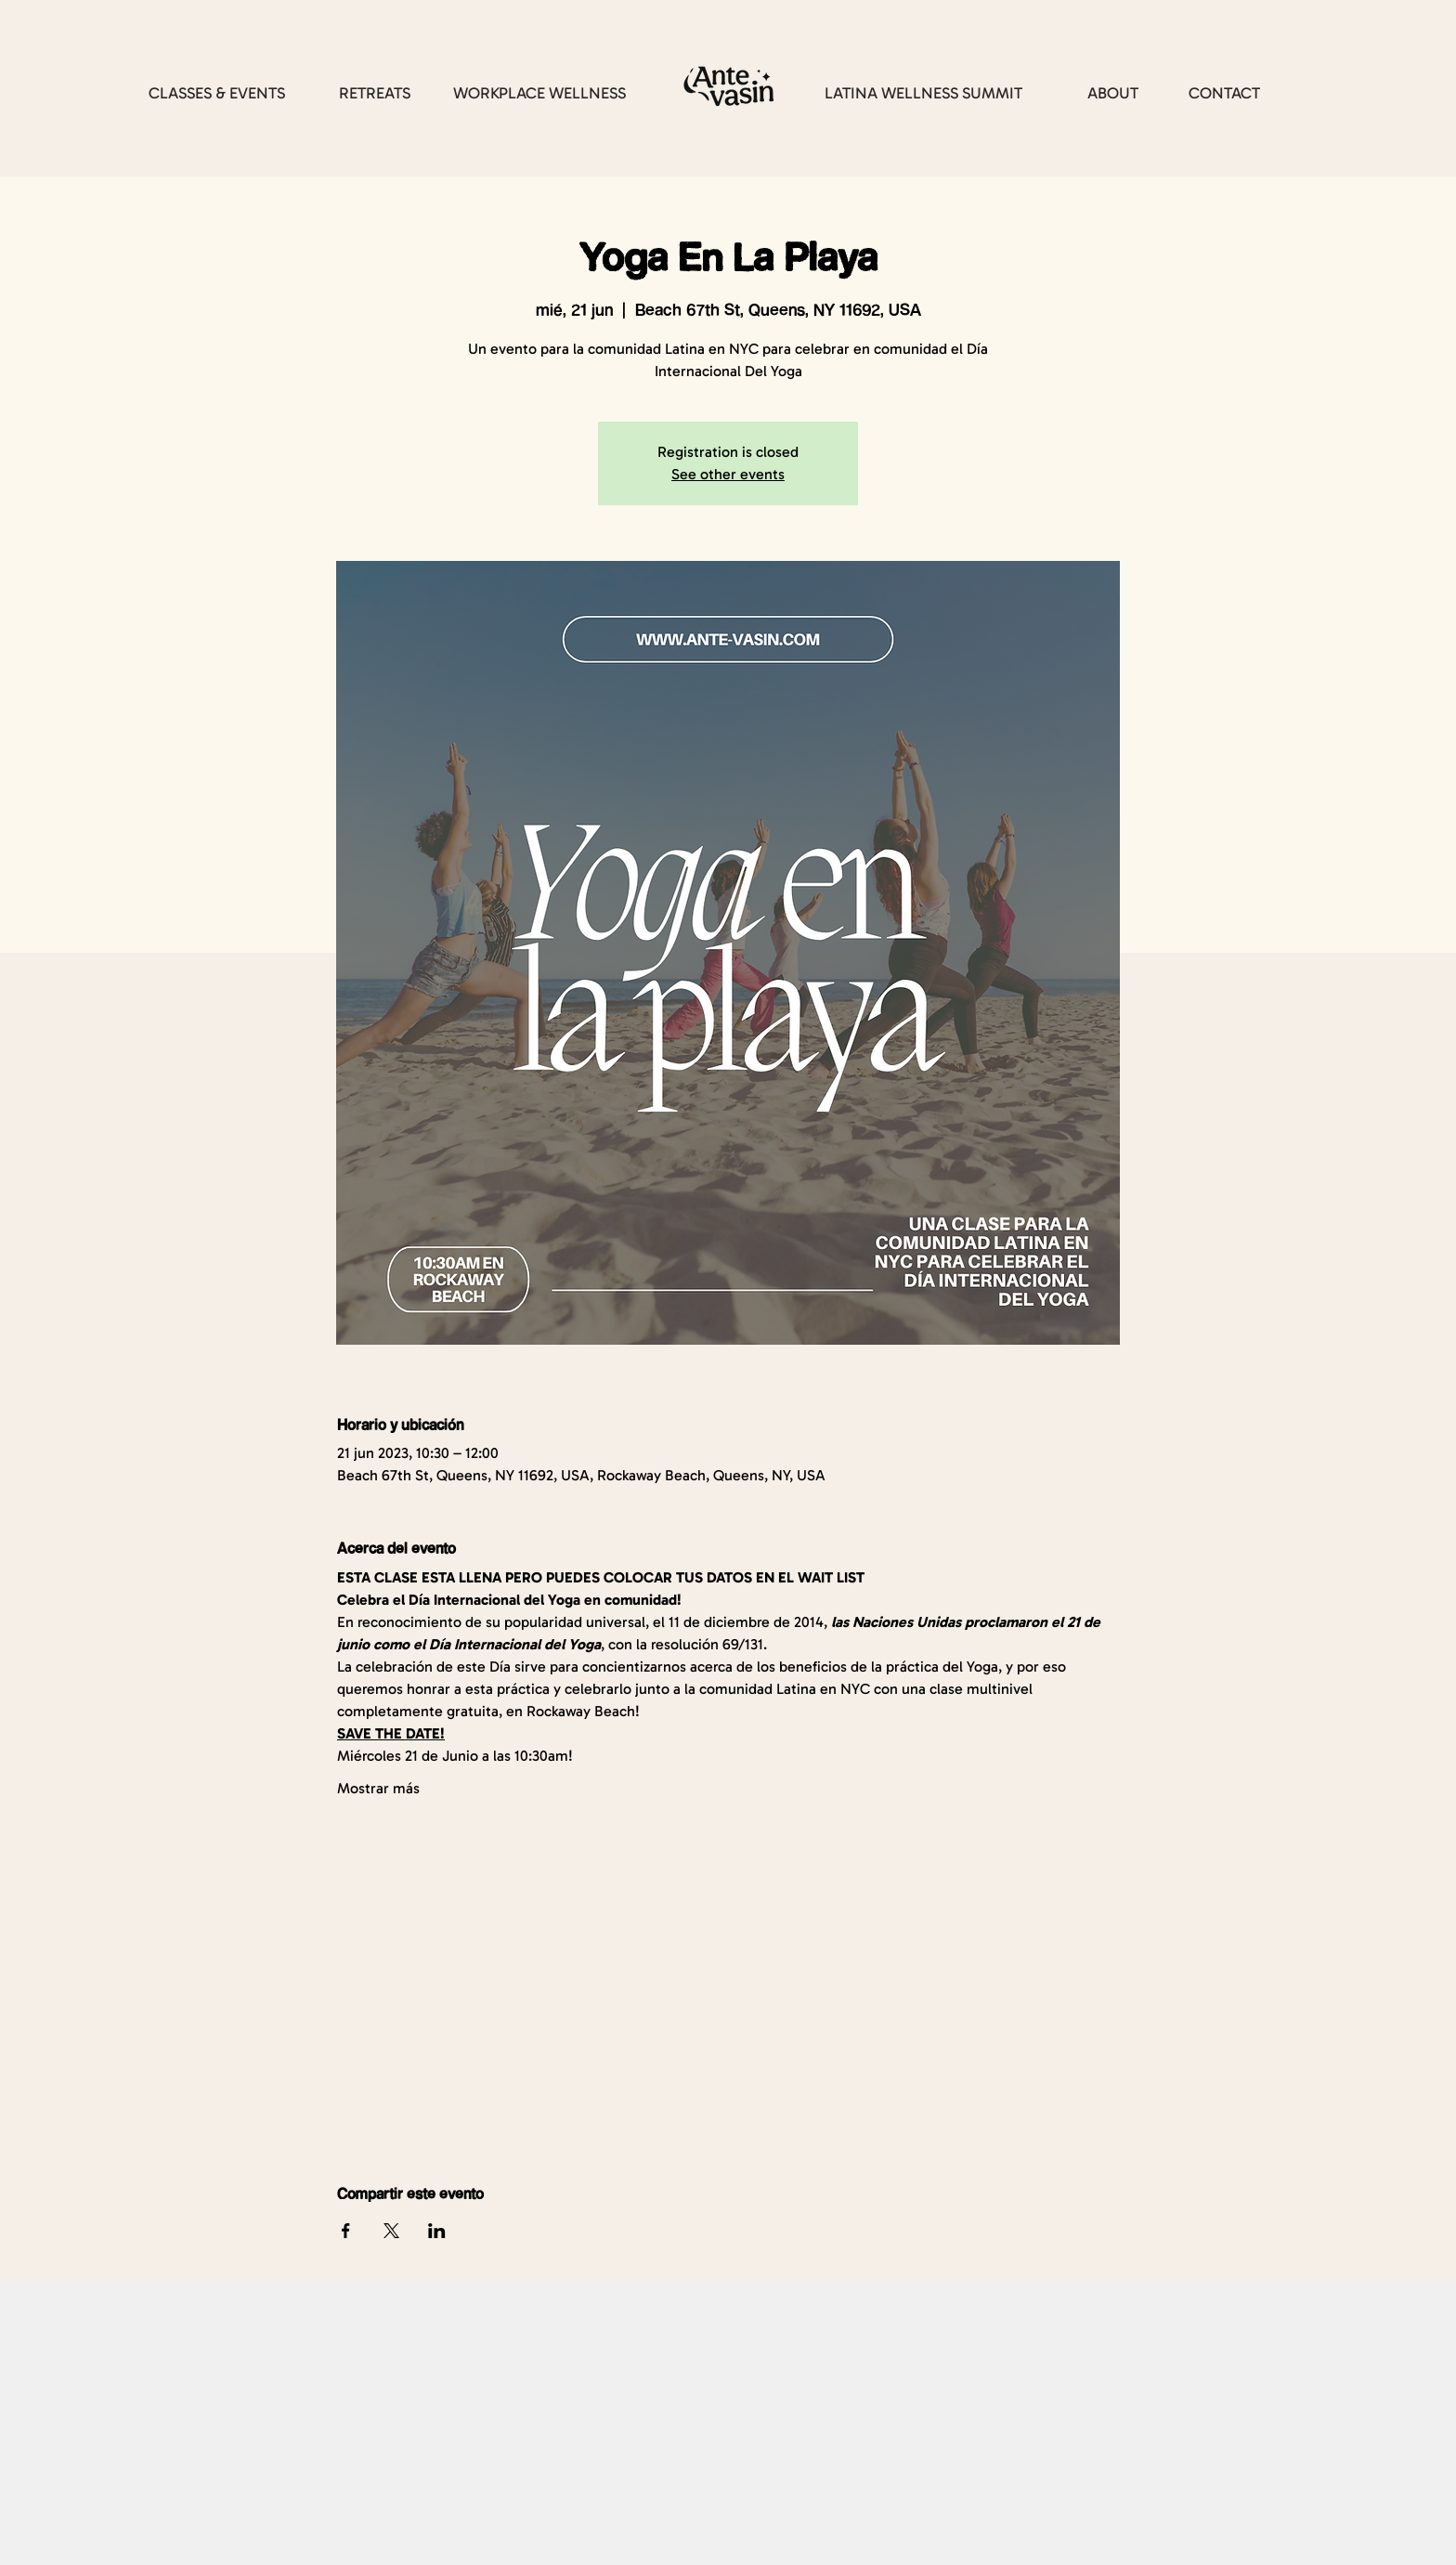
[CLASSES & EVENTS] (216, 92)
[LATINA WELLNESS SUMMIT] (923, 92)
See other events (728, 474)
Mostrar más (378, 1788)
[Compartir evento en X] (391, 2230)
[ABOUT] (1112, 92)
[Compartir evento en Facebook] (346, 2230)
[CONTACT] (1224, 92)
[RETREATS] (374, 92)
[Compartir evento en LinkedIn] (437, 2230)
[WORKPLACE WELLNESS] (539, 92)
